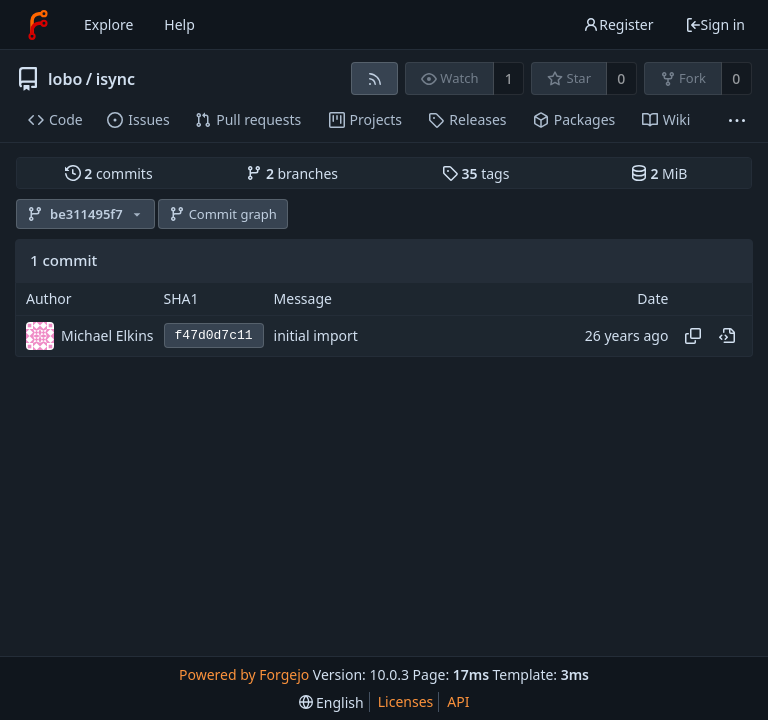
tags (475, 173)
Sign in (715, 24)
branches (292, 173)
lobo (65, 79)
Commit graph (223, 214)
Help (179, 24)
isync (115, 79)
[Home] (38, 25)
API (458, 701)
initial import (316, 335)
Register (618, 24)
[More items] (737, 120)
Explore (108, 24)
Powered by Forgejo (244, 674)
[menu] (331, 702)
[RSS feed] (374, 78)
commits (109, 173)
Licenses (406, 701)
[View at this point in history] (727, 336)
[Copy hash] (693, 336)
